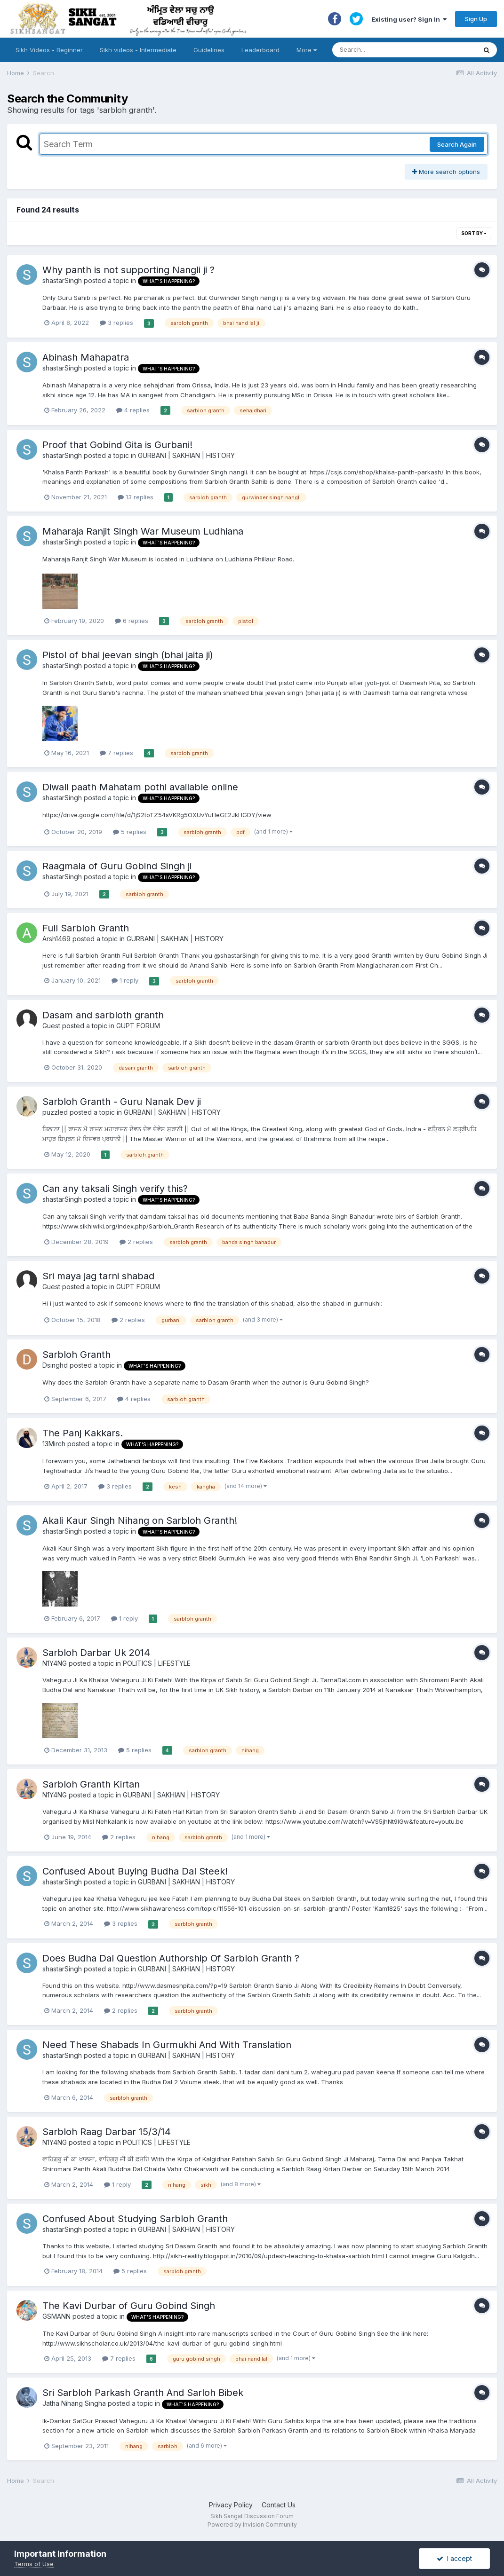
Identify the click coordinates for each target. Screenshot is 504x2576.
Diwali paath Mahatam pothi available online (140, 787)
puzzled (55, 1112)
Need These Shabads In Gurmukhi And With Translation (166, 2044)
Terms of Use (34, 2564)
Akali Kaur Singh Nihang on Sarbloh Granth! (139, 1520)
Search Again (457, 144)
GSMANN (56, 2316)
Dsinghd (55, 1365)
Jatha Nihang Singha (74, 2403)
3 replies (116, 322)
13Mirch (53, 1444)
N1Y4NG (54, 1663)
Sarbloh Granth (76, 1354)
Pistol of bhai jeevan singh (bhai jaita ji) (127, 655)
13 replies (135, 497)
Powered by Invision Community (252, 2524)
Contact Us (279, 2505)
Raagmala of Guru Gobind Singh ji (117, 866)
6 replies (131, 620)
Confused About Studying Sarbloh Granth (135, 2218)
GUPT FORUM (138, 1026)
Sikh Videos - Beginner (49, 50)
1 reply (125, 980)
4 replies (133, 410)
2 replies (136, 1241)
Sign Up (476, 19)
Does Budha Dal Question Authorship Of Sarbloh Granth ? (170, 1958)
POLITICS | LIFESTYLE (157, 1663)
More (306, 50)
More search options (446, 171)
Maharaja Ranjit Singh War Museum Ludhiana (142, 531)
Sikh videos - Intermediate (138, 50)
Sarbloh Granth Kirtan (91, 1784)
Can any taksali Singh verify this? (115, 1188)
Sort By (474, 233)
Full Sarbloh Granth (85, 928)
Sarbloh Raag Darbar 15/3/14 (106, 2131)
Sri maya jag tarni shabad (98, 1276)
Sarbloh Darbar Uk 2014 (96, 1652)
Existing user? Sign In (409, 19)
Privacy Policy (231, 2505)
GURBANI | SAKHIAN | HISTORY (186, 455)
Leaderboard (260, 50)
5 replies (129, 831)
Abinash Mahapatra (85, 357)
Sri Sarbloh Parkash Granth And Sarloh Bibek (142, 2392)
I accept (454, 2558)
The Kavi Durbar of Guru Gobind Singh (128, 2305)
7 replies (116, 752)
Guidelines (208, 50)
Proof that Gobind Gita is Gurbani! (117, 444)
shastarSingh (62, 280)
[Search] (395, 49)
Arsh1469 (56, 939)
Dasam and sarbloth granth (103, 1015)
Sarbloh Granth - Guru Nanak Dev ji (121, 1101)
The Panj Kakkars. (82, 1433)
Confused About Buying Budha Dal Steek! (135, 1871)
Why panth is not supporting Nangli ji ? (128, 270)
